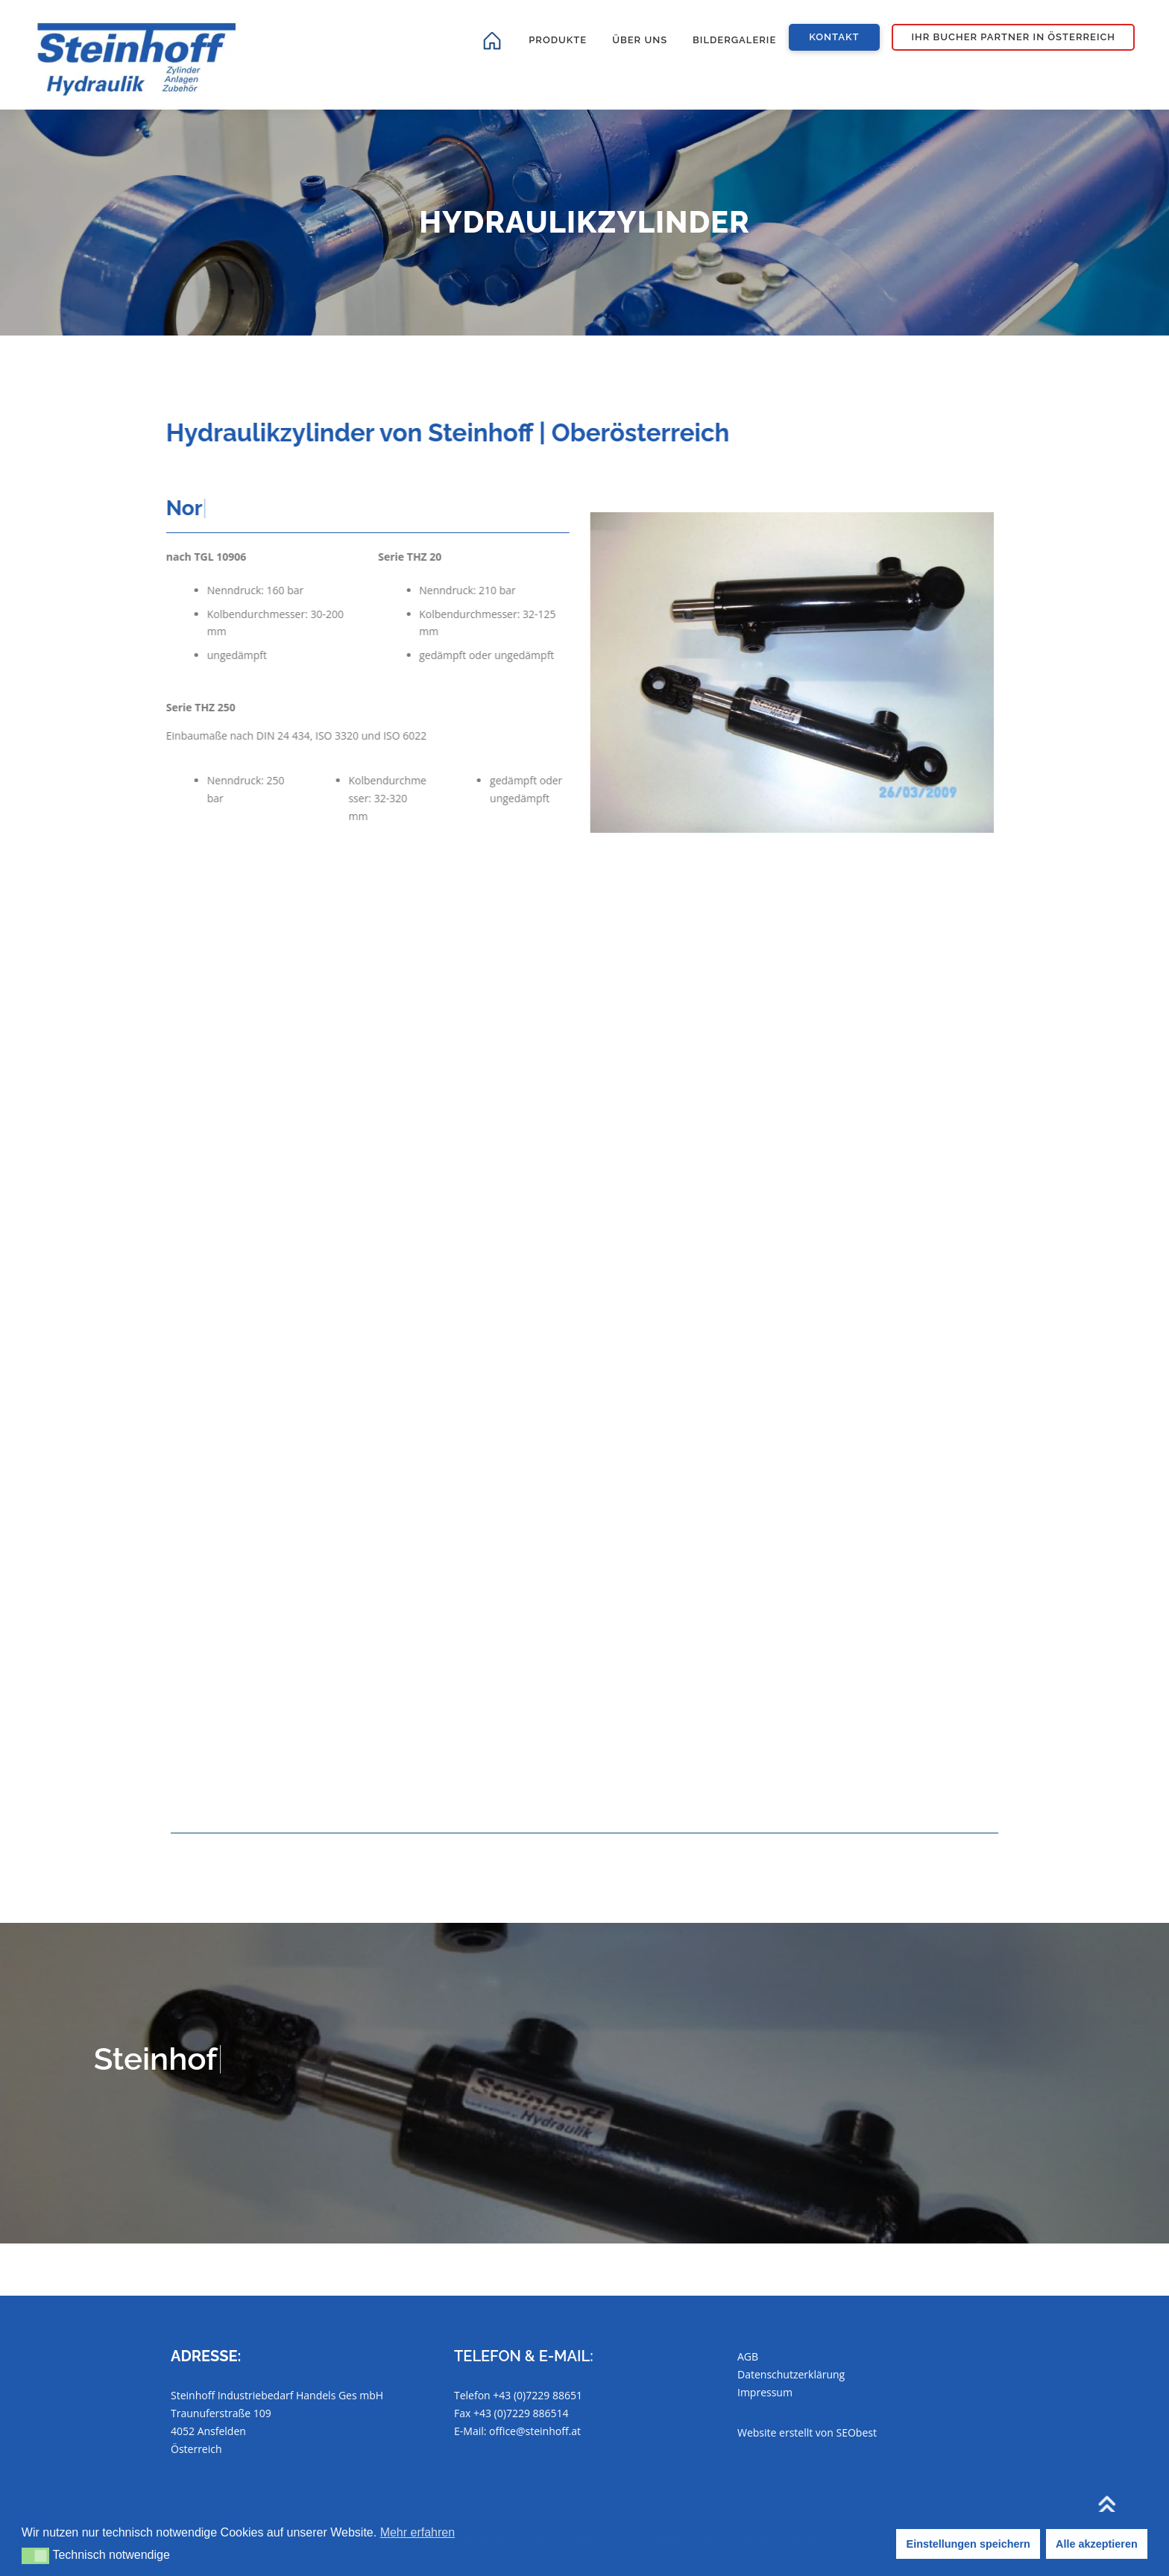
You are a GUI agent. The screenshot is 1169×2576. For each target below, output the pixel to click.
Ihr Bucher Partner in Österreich (1013, 36)
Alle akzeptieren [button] (1097, 2544)
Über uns (639, 39)
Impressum (765, 2392)
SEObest (856, 2432)
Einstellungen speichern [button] (968, 2544)
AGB (747, 2356)
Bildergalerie (734, 39)
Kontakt (834, 36)
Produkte (558, 39)
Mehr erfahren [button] (418, 2532)
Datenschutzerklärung (791, 2374)
